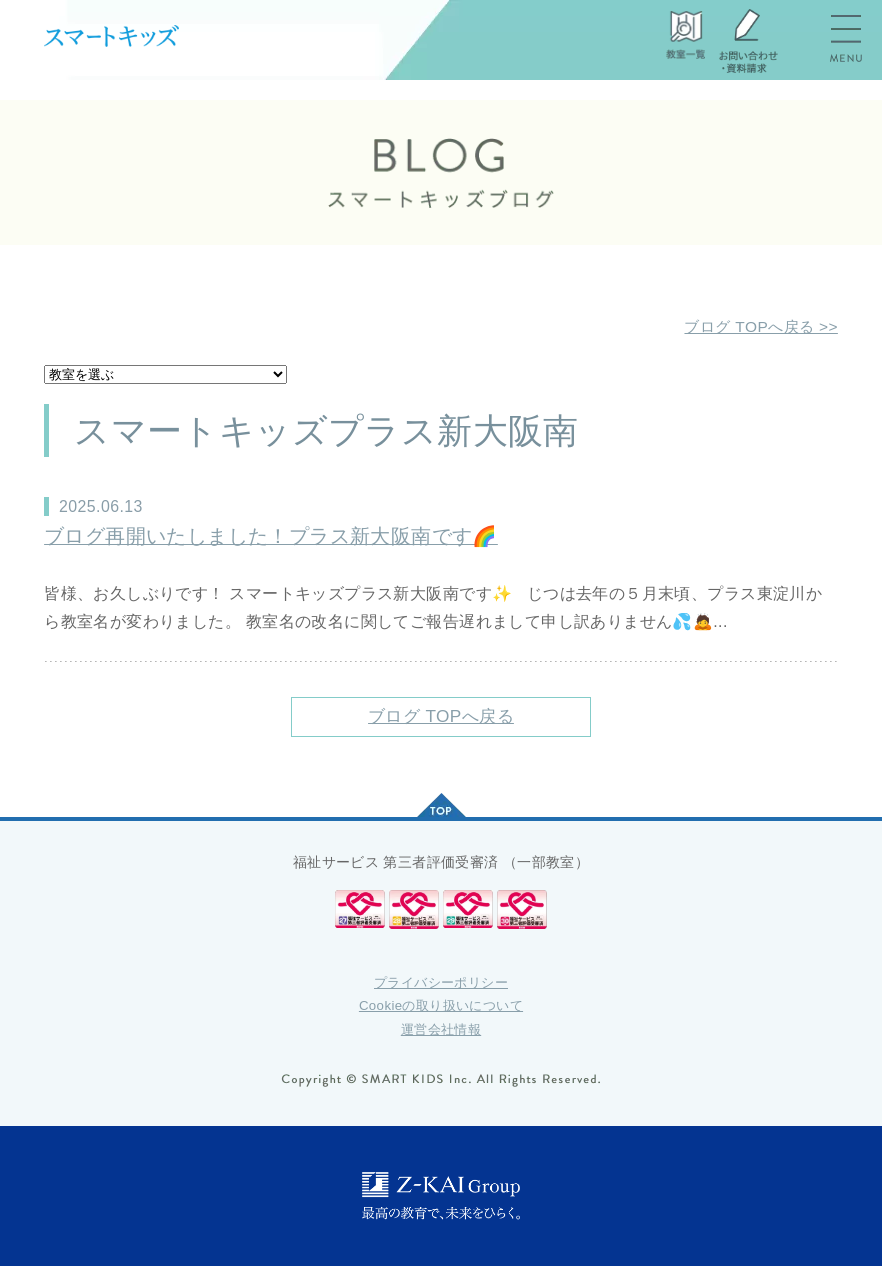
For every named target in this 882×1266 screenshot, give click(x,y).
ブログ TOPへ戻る (440, 716)
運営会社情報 (441, 1028)
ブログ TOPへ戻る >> (757, 326)
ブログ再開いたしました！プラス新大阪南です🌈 (271, 536)
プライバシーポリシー (441, 982)
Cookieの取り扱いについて (441, 1005)
